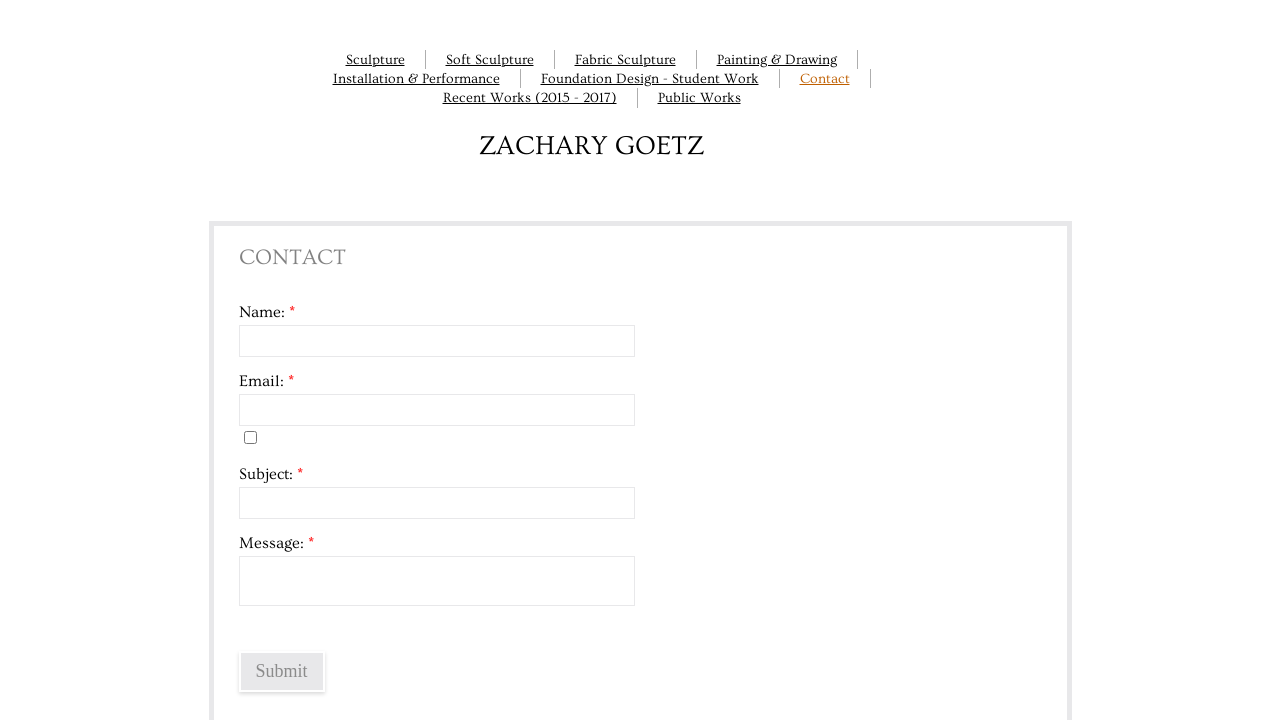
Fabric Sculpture (625, 60)
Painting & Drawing (777, 60)
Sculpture (375, 60)
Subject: (271, 474)
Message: (276, 543)
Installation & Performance (416, 79)
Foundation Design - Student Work (650, 79)
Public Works (699, 98)
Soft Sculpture (490, 60)
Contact (825, 79)
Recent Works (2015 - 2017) (530, 98)
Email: (266, 381)
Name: (267, 312)
